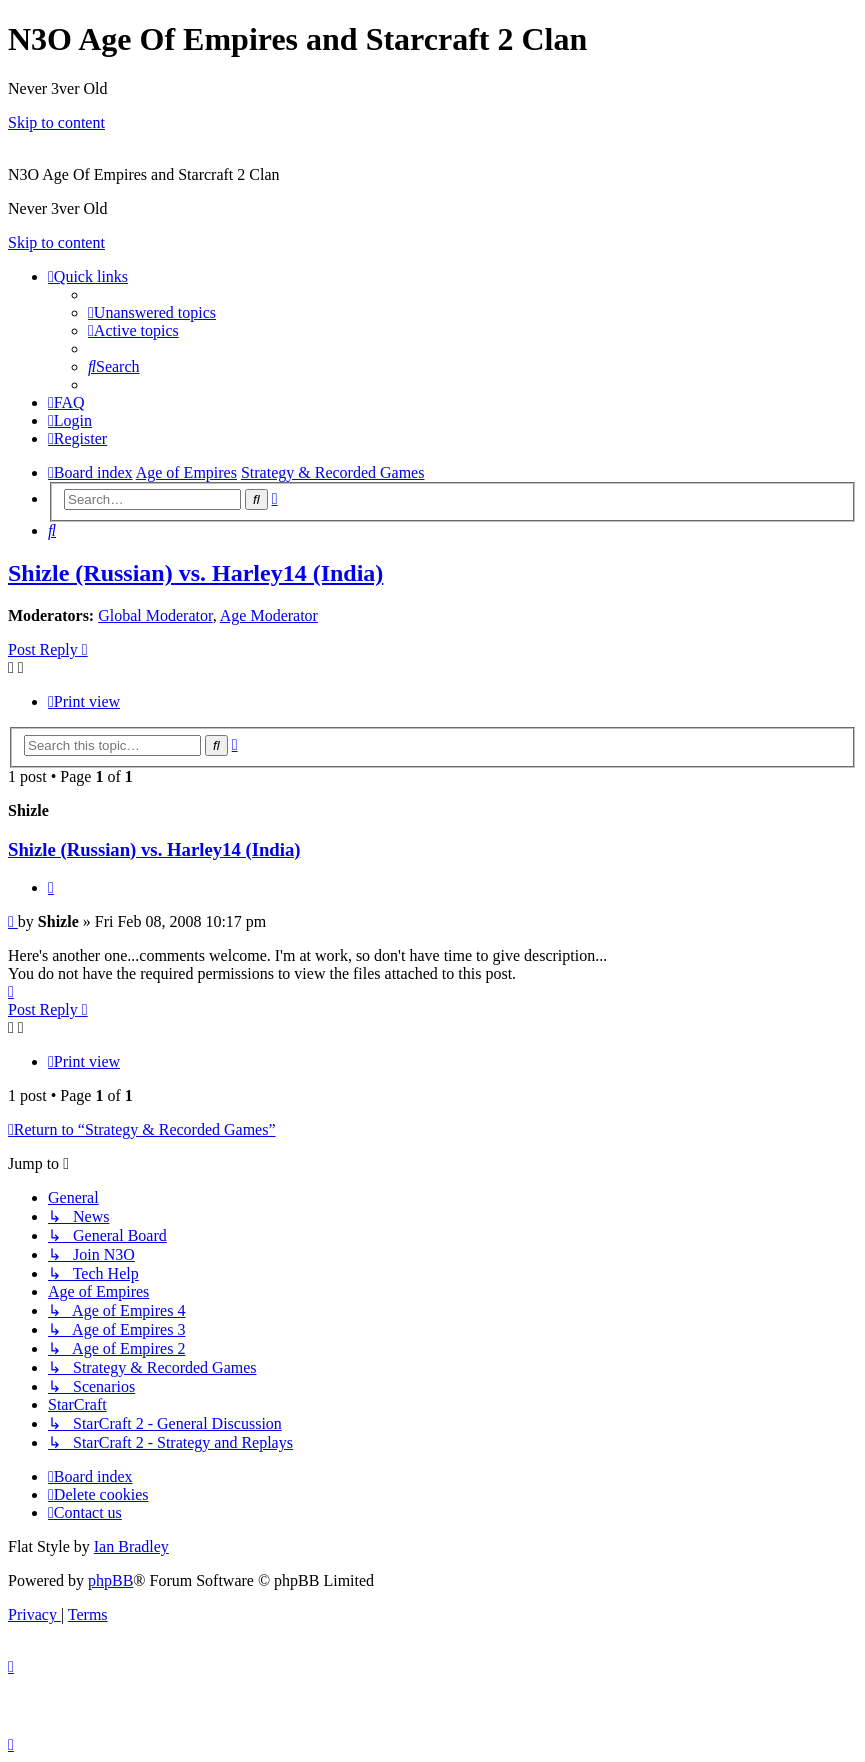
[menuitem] (152, 312)
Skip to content (56, 122)
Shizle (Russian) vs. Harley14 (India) (195, 573)
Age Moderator (269, 615)
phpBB (110, 1580)
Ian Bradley (131, 1546)
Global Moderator (155, 615)
